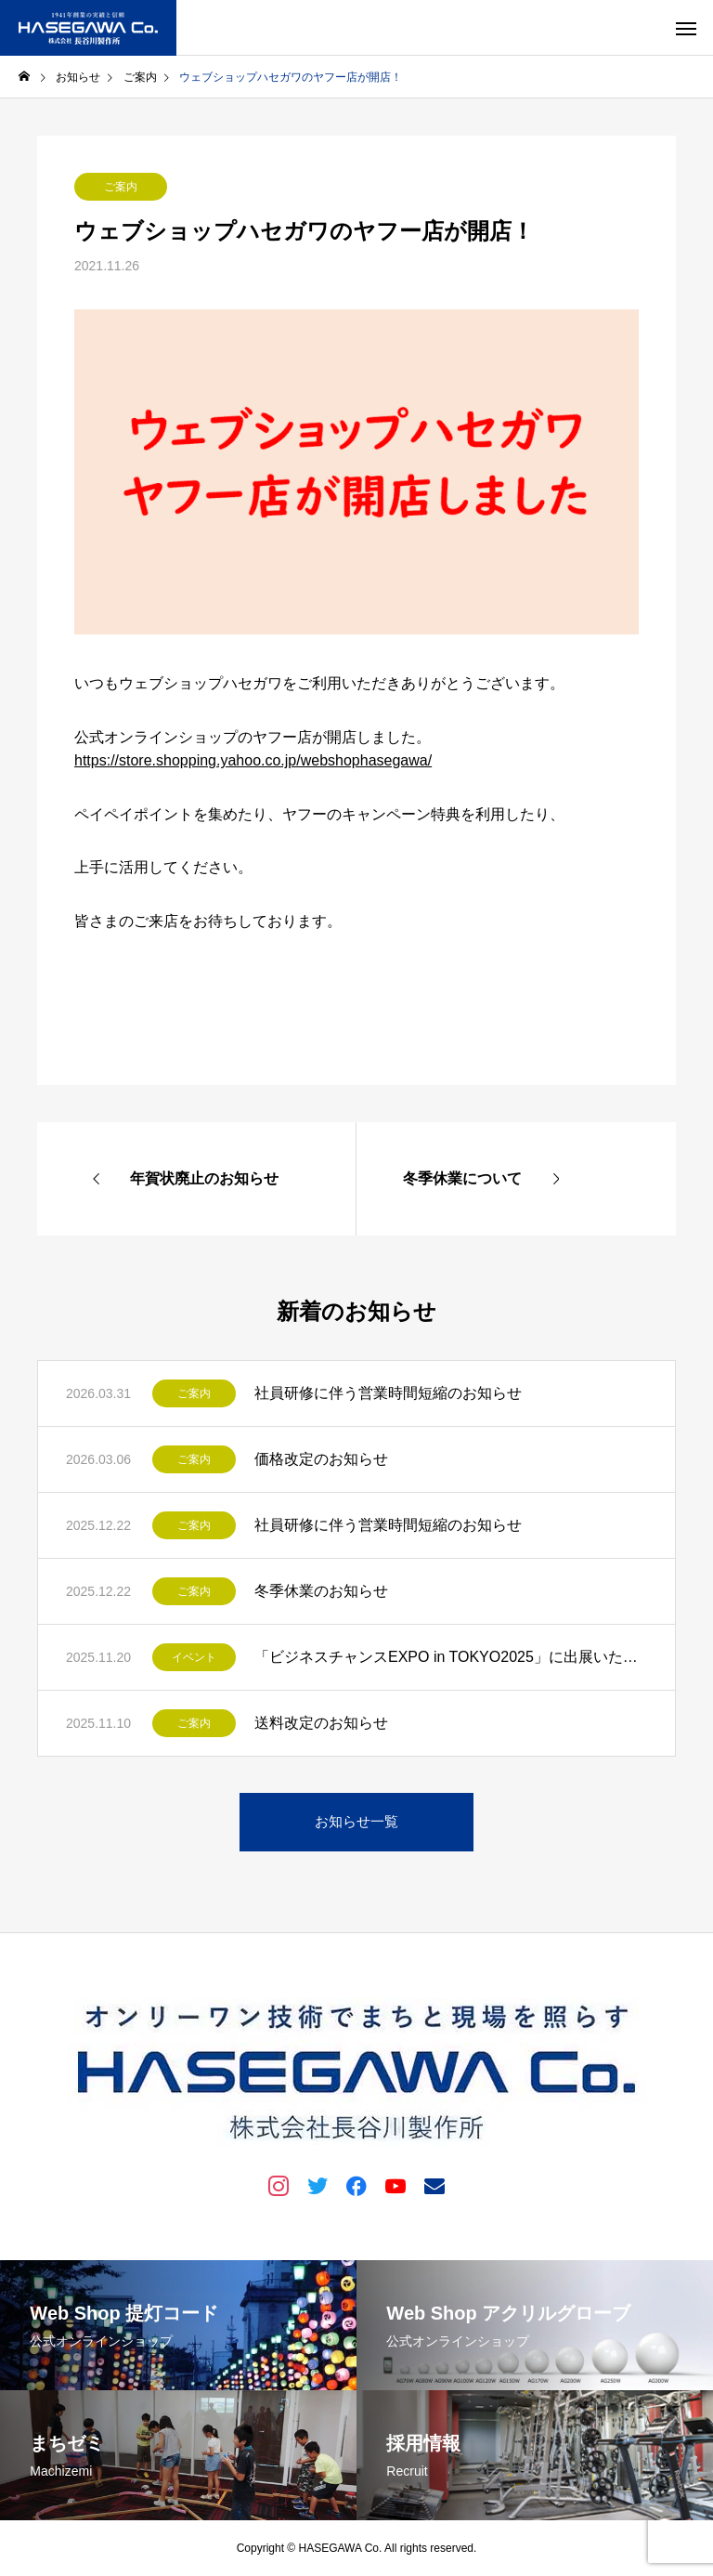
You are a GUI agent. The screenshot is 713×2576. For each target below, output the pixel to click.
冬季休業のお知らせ (321, 1591)
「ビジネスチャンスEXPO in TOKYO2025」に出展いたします (450, 1657)
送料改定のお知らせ (321, 1723)
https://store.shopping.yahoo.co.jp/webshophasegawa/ (253, 760)
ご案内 (120, 186)
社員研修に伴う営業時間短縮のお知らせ (388, 1393)
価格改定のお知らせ (321, 1459)
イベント (194, 1657)
